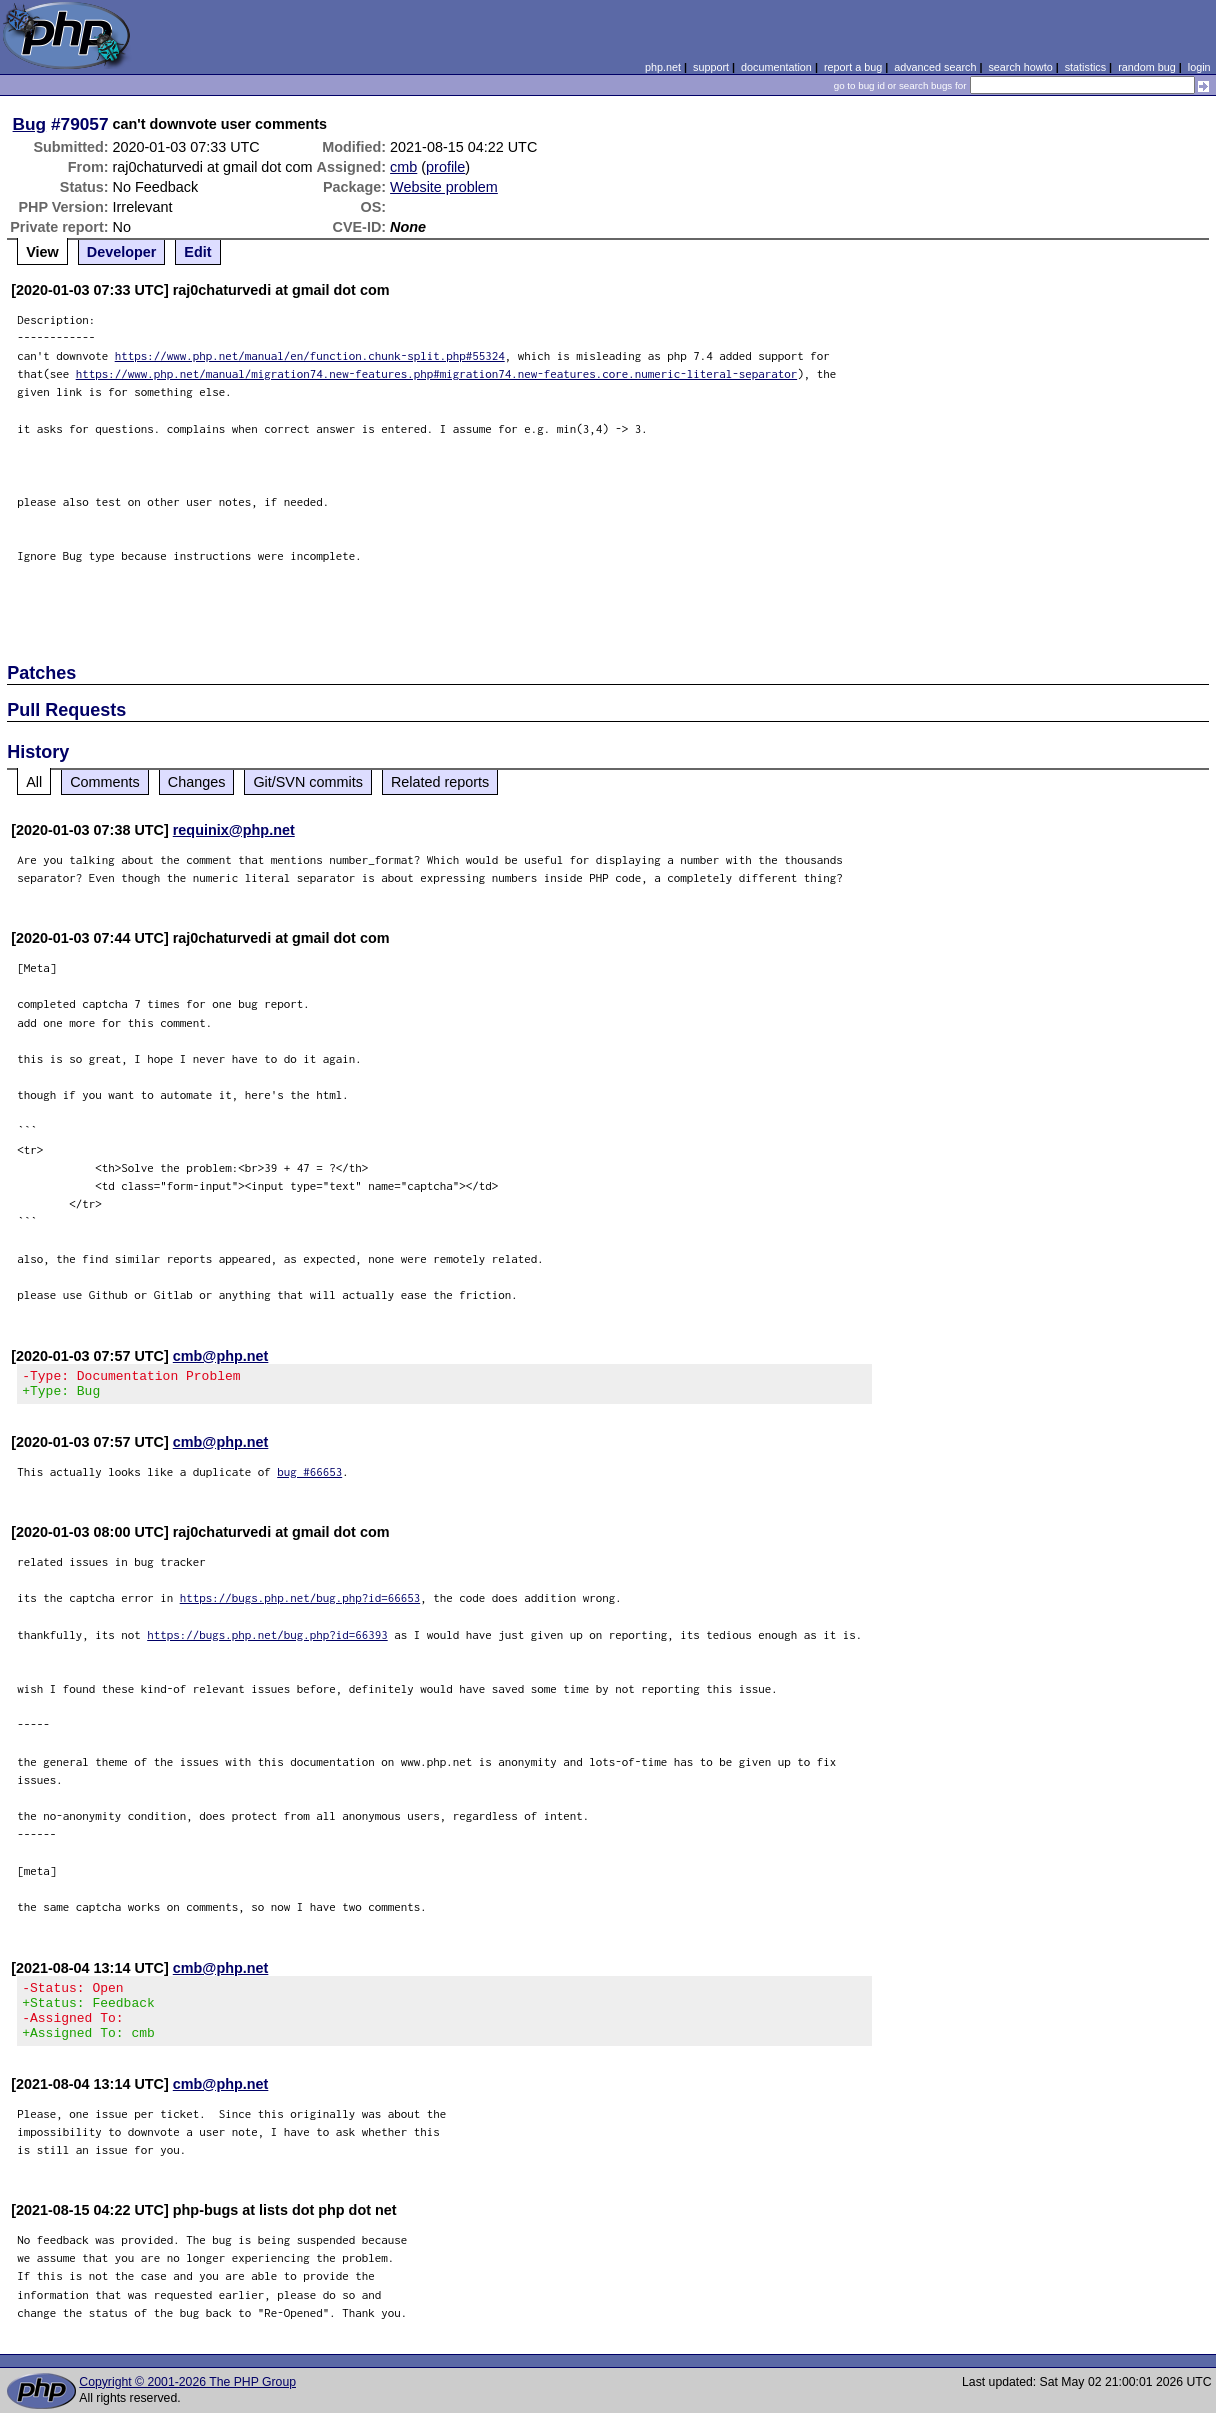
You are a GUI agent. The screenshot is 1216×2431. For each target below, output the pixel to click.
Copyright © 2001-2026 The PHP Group (187, 2400)
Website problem (444, 187)
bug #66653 (309, 1477)
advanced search (935, 67)
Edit (197, 252)
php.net (663, 67)
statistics (1085, 67)
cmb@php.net (221, 1356)
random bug (1147, 67)
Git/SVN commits (308, 782)
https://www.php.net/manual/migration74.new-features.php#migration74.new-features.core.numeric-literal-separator (437, 373)
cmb (403, 167)
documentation (776, 67)
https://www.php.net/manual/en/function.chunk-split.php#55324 (310, 355)
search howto (1020, 67)
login (1199, 67)
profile (445, 167)
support (711, 67)
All (34, 782)
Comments (105, 782)
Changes (197, 782)
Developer (122, 252)
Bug (30, 124)
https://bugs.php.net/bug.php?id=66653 (300, 1603)
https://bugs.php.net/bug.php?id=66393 (267, 1640)
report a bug (853, 67)
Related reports (440, 782)
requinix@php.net (234, 830)
